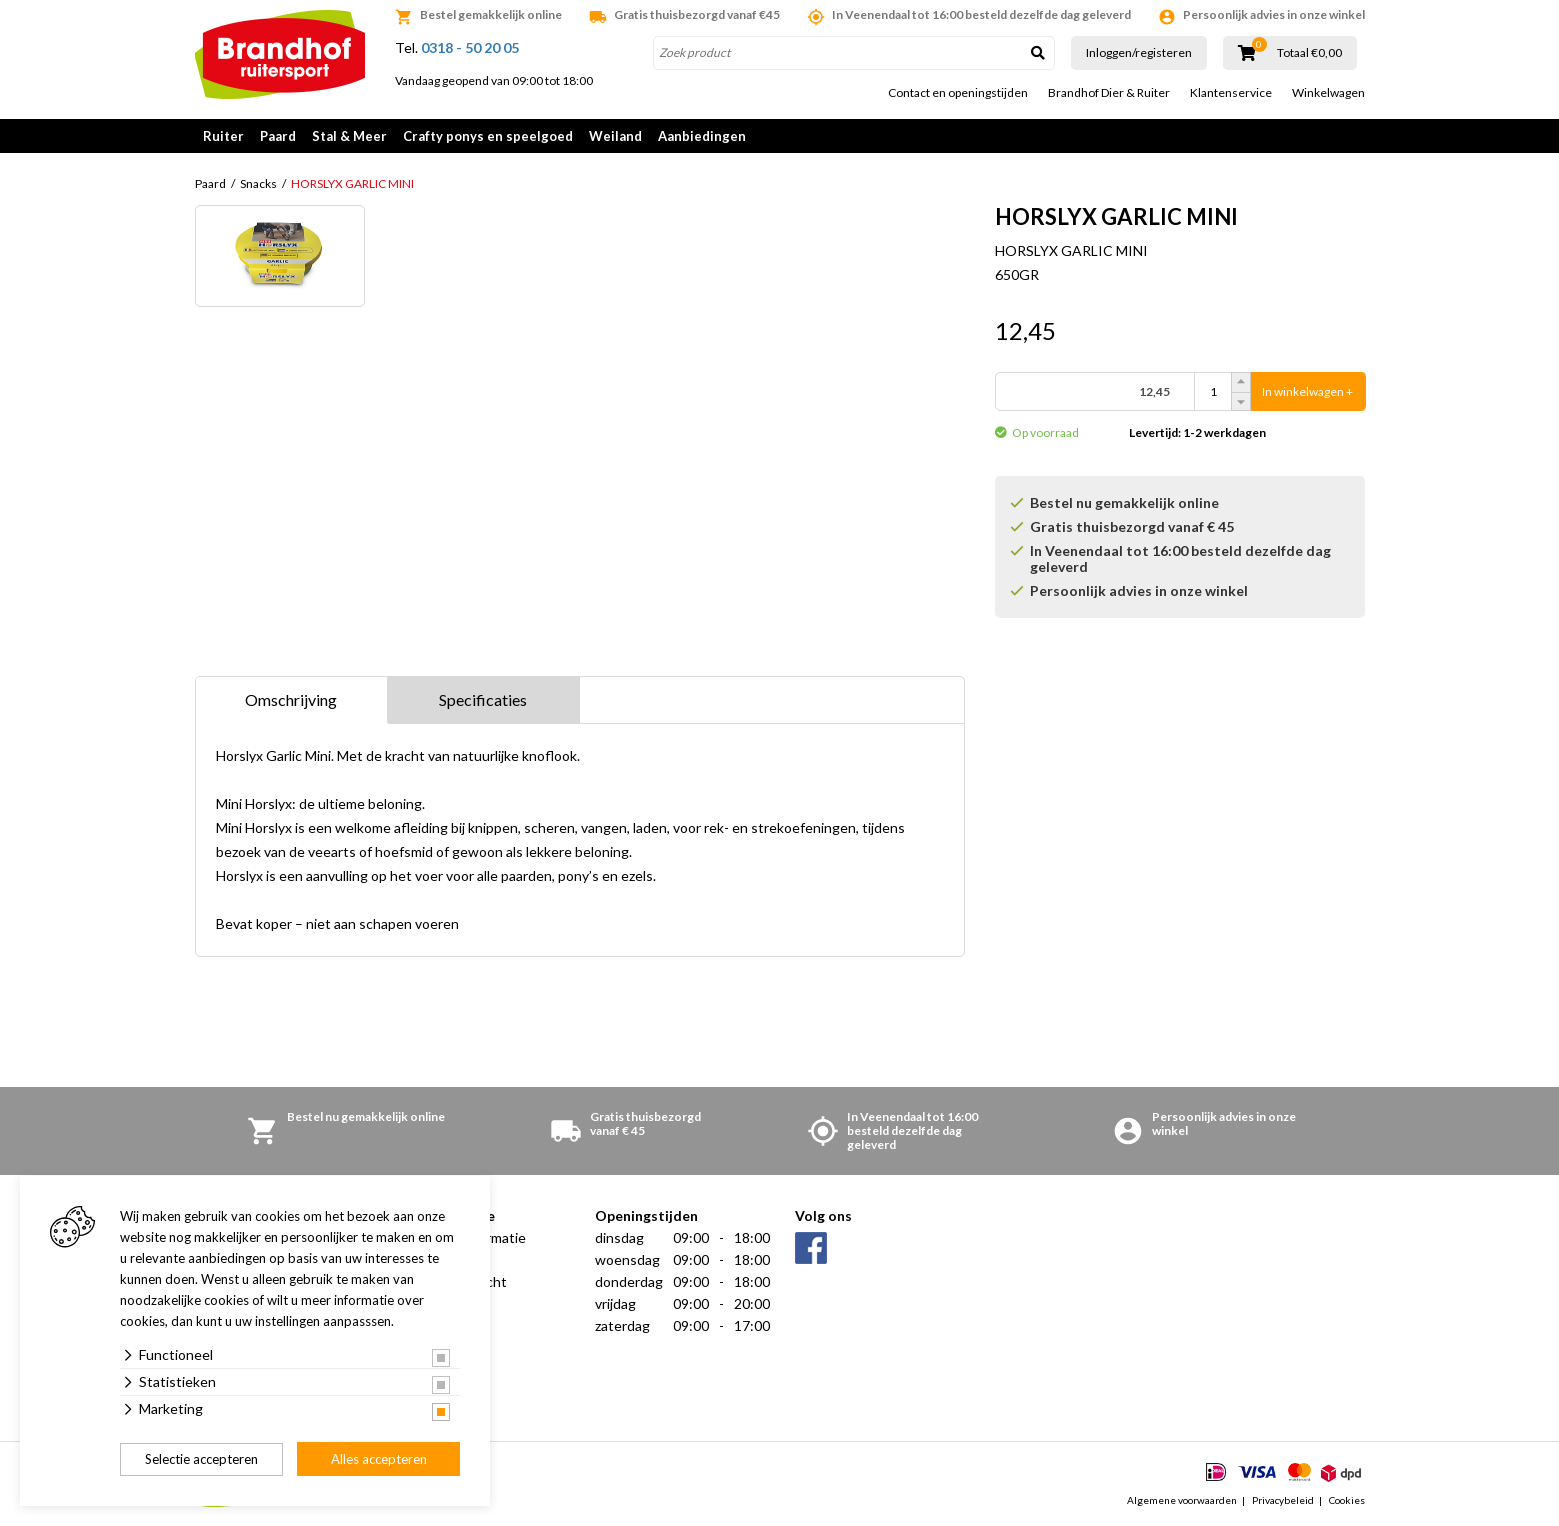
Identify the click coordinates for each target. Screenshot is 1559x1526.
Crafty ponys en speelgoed (488, 136)
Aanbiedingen (702, 136)
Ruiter (223, 136)
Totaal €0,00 (1309, 53)
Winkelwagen (1328, 93)
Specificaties (483, 699)
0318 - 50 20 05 (470, 47)
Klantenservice (1231, 93)
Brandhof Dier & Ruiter (1109, 93)
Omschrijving (291, 699)
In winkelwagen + (1307, 391)
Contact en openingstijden (958, 93)
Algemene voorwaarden (1182, 1500)
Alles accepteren (379, 1459)
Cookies (1347, 1500)
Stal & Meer (349, 136)
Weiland (615, 136)
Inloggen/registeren (1139, 52)
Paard (278, 136)
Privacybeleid (1283, 1500)
